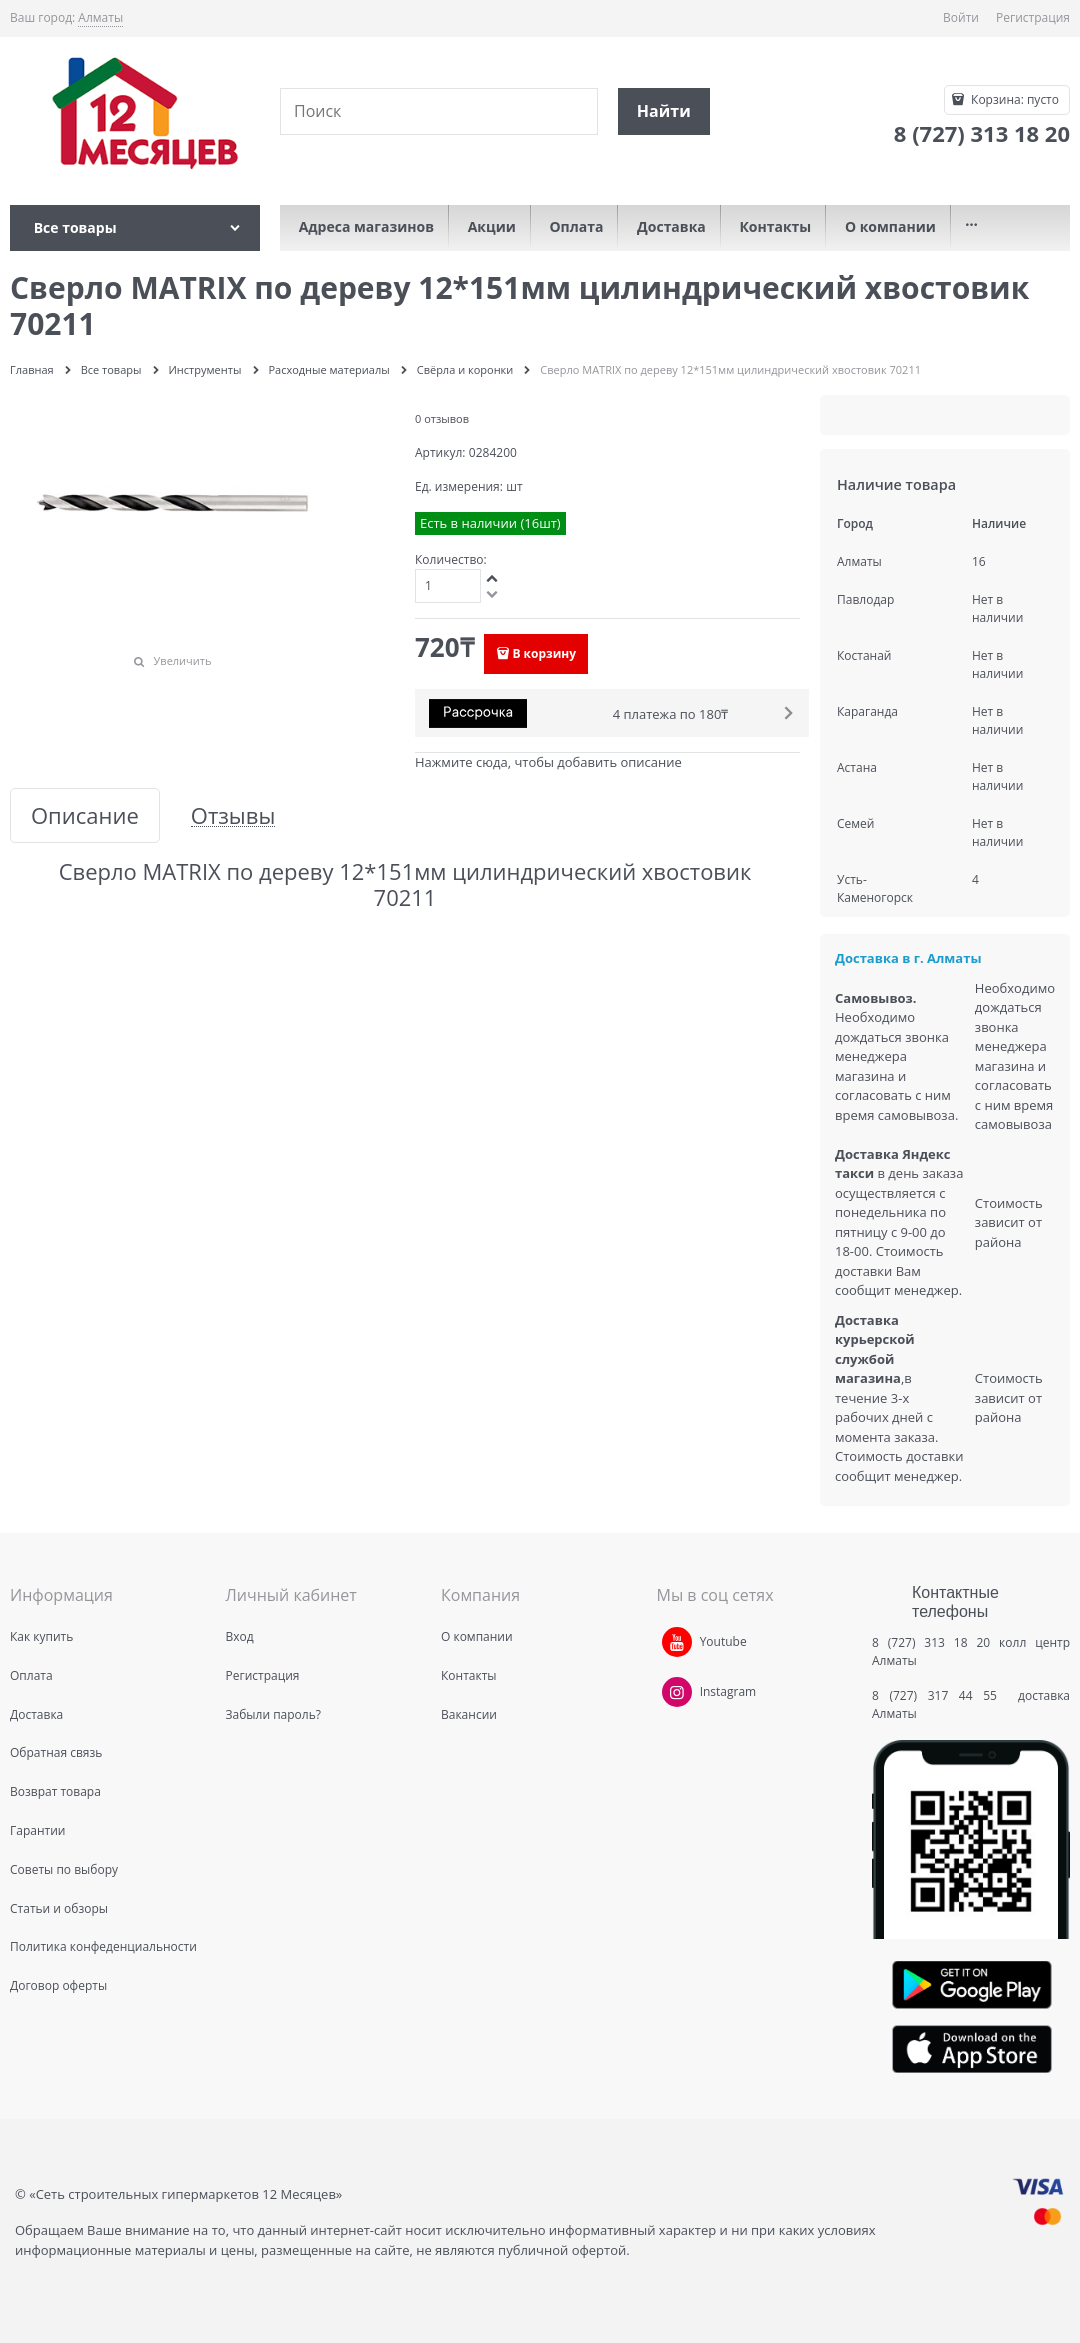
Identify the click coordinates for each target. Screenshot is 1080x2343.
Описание (85, 815)
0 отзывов (442, 418)
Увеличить (183, 660)
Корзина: (1013, 99)
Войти (961, 17)
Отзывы (233, 815)
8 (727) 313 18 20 (931, 1642)
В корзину (544, 653)
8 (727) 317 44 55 (939, 1695)
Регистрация (1033, 17)
